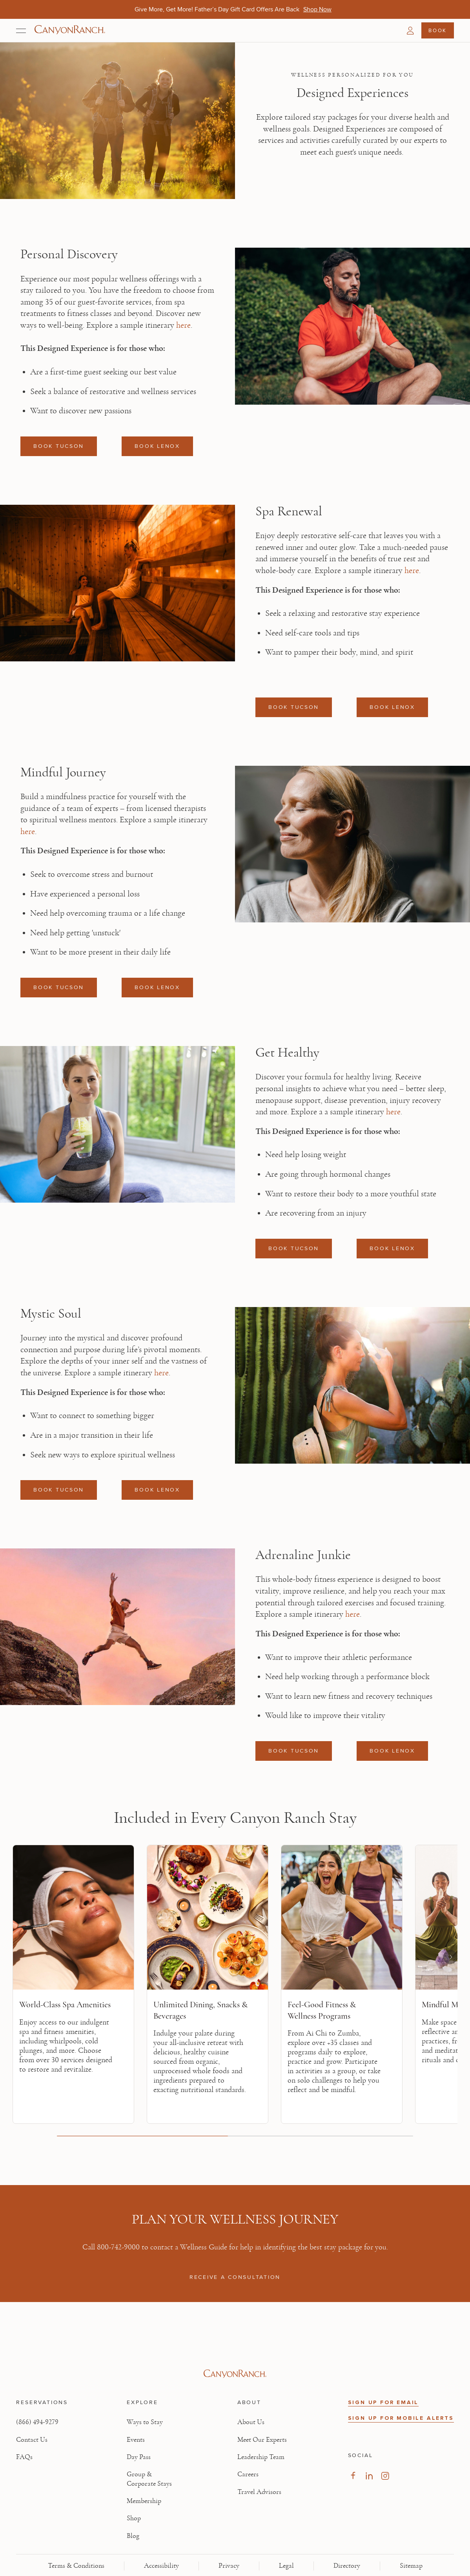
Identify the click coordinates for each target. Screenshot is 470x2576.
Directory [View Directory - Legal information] (346, 2565)
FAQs (24, 2457)
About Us (250, 2422)
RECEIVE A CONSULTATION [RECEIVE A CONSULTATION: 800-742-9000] (235, 2277)
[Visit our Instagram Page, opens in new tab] (385, 2476)
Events (136, 2439)
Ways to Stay (145, 2422)
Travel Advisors (259, 2492)
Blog (133, 2535)
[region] (235, 1990)
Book (437, 30)
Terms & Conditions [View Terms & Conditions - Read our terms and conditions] (76, 2565)
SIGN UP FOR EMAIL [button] (383, 2402)
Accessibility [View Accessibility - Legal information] (161, 2565)
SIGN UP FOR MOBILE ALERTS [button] (401, 2418)
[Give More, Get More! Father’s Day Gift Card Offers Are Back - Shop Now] (317, 9)
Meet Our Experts (262, 2439)
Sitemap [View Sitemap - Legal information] (411, 2565)
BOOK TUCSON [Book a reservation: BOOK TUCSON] (58, 446)
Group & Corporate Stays (149, 2479)
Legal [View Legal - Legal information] (286, 2565)
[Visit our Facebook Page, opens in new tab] (353, 2476)
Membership (144, 2501)
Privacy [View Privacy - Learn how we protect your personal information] (229, 2565)
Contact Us (31, 2439)
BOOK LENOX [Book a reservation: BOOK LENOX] (157, 446)
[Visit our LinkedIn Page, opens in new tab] (369, 2476)
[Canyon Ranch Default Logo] (70, 30)
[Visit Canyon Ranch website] (235, 2374)
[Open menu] (21, 31)
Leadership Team (260, 2457)
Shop (134, 2518)
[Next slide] (450, 1957)
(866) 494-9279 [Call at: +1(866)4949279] (37, 2422)
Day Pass (139, 2457)
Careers (248, 2474)
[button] (410, 31)
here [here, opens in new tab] (183, 325)
